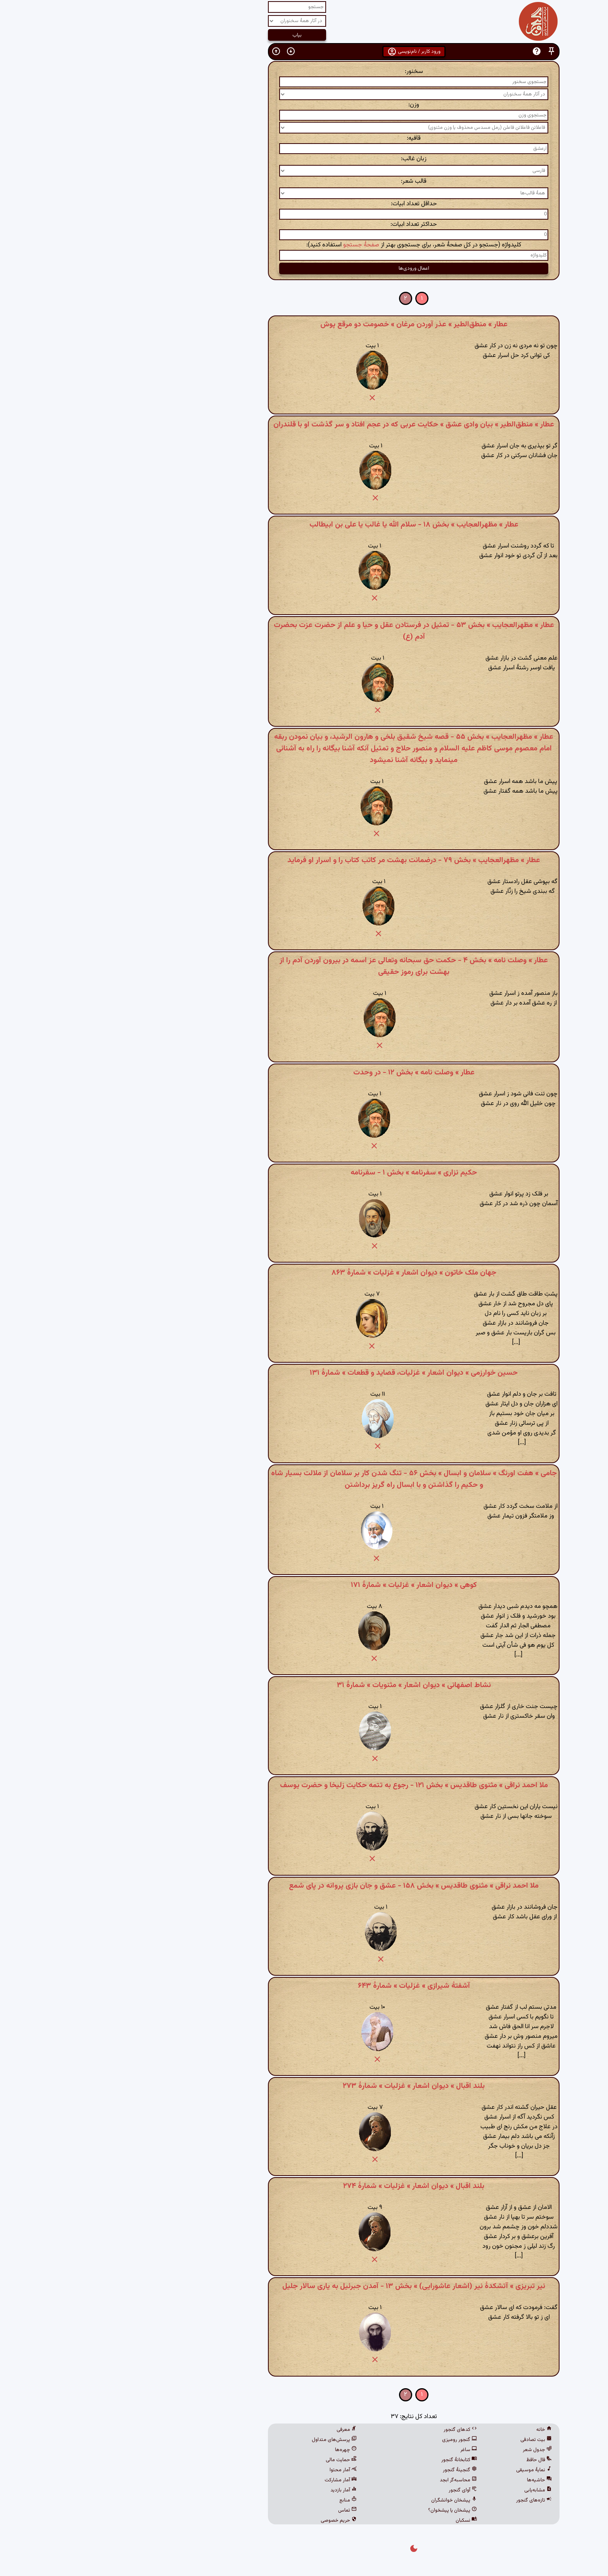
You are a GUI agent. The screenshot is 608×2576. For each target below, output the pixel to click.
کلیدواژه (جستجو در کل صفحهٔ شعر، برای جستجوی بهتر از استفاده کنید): (304, 245)
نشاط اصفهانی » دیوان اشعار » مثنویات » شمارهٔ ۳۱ (304, 1685)
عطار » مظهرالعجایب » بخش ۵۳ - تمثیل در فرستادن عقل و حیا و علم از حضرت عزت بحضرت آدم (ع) (304, 631)
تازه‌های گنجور (424, 2500)
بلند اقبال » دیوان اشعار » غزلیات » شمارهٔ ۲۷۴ (304, 2186)
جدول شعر (427, 2450)
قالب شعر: (304, 181)
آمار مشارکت (231, 2480)
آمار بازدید (234, 2490)
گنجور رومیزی (349, 2440)
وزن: (304, 105)
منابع (238, 2500)
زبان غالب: (304, 159)
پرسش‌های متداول (224, 2440)
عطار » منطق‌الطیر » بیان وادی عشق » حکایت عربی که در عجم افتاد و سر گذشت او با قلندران (304, 424)
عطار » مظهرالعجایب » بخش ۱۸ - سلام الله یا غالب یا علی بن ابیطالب (304, 524)
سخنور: (304, 71)
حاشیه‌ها (429, 2480)
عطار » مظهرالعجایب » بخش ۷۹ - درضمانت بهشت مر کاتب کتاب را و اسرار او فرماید (304, 860)
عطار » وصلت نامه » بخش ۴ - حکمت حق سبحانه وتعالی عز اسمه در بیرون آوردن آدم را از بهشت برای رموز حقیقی (304, 966)
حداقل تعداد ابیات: (304, 204)
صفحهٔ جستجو (251, 245)
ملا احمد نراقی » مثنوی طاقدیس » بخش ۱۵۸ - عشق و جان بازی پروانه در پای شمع (304, 1886)
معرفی (237, 2430)
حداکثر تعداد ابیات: (304, 224)
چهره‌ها (236, 2450)
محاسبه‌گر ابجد (348, 2480)
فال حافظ (429, 2460)
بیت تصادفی (426, 2440)
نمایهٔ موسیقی (424, 2470)
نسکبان (356, 2520)
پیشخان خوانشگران (344, 2500)
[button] (441, 51)
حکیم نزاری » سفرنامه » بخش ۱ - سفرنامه (304, 1172)
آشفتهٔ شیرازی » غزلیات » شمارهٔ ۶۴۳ (304, 1986)
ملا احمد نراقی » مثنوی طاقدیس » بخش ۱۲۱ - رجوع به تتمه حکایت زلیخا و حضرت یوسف (304, 1785)
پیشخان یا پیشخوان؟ (342, 2510)
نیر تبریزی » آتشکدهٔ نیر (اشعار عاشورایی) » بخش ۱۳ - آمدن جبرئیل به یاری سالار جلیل (304, 2286)
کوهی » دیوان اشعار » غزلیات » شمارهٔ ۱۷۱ (304, 1585)
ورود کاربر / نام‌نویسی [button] (304, 51)
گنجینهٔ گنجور (350, 2470)
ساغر (359, 2450)
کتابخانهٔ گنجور (349, 2460)
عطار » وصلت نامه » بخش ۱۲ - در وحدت (304, 1072)
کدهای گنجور (350, 2430)
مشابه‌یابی (428, 2490)
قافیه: (304, 138)
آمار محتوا (233, 2470)
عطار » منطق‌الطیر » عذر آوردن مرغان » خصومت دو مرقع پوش (304, 324)
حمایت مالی (231, 2460)
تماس (237, 2510)
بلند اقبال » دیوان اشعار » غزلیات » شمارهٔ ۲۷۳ (304, 2086)
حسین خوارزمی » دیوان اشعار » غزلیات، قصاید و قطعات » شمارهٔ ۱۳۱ (304, 1373)
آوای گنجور (353, 2490)
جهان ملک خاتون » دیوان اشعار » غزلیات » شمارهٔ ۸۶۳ (304, 1272)
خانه (434, 2430)
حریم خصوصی (229, 2520)
